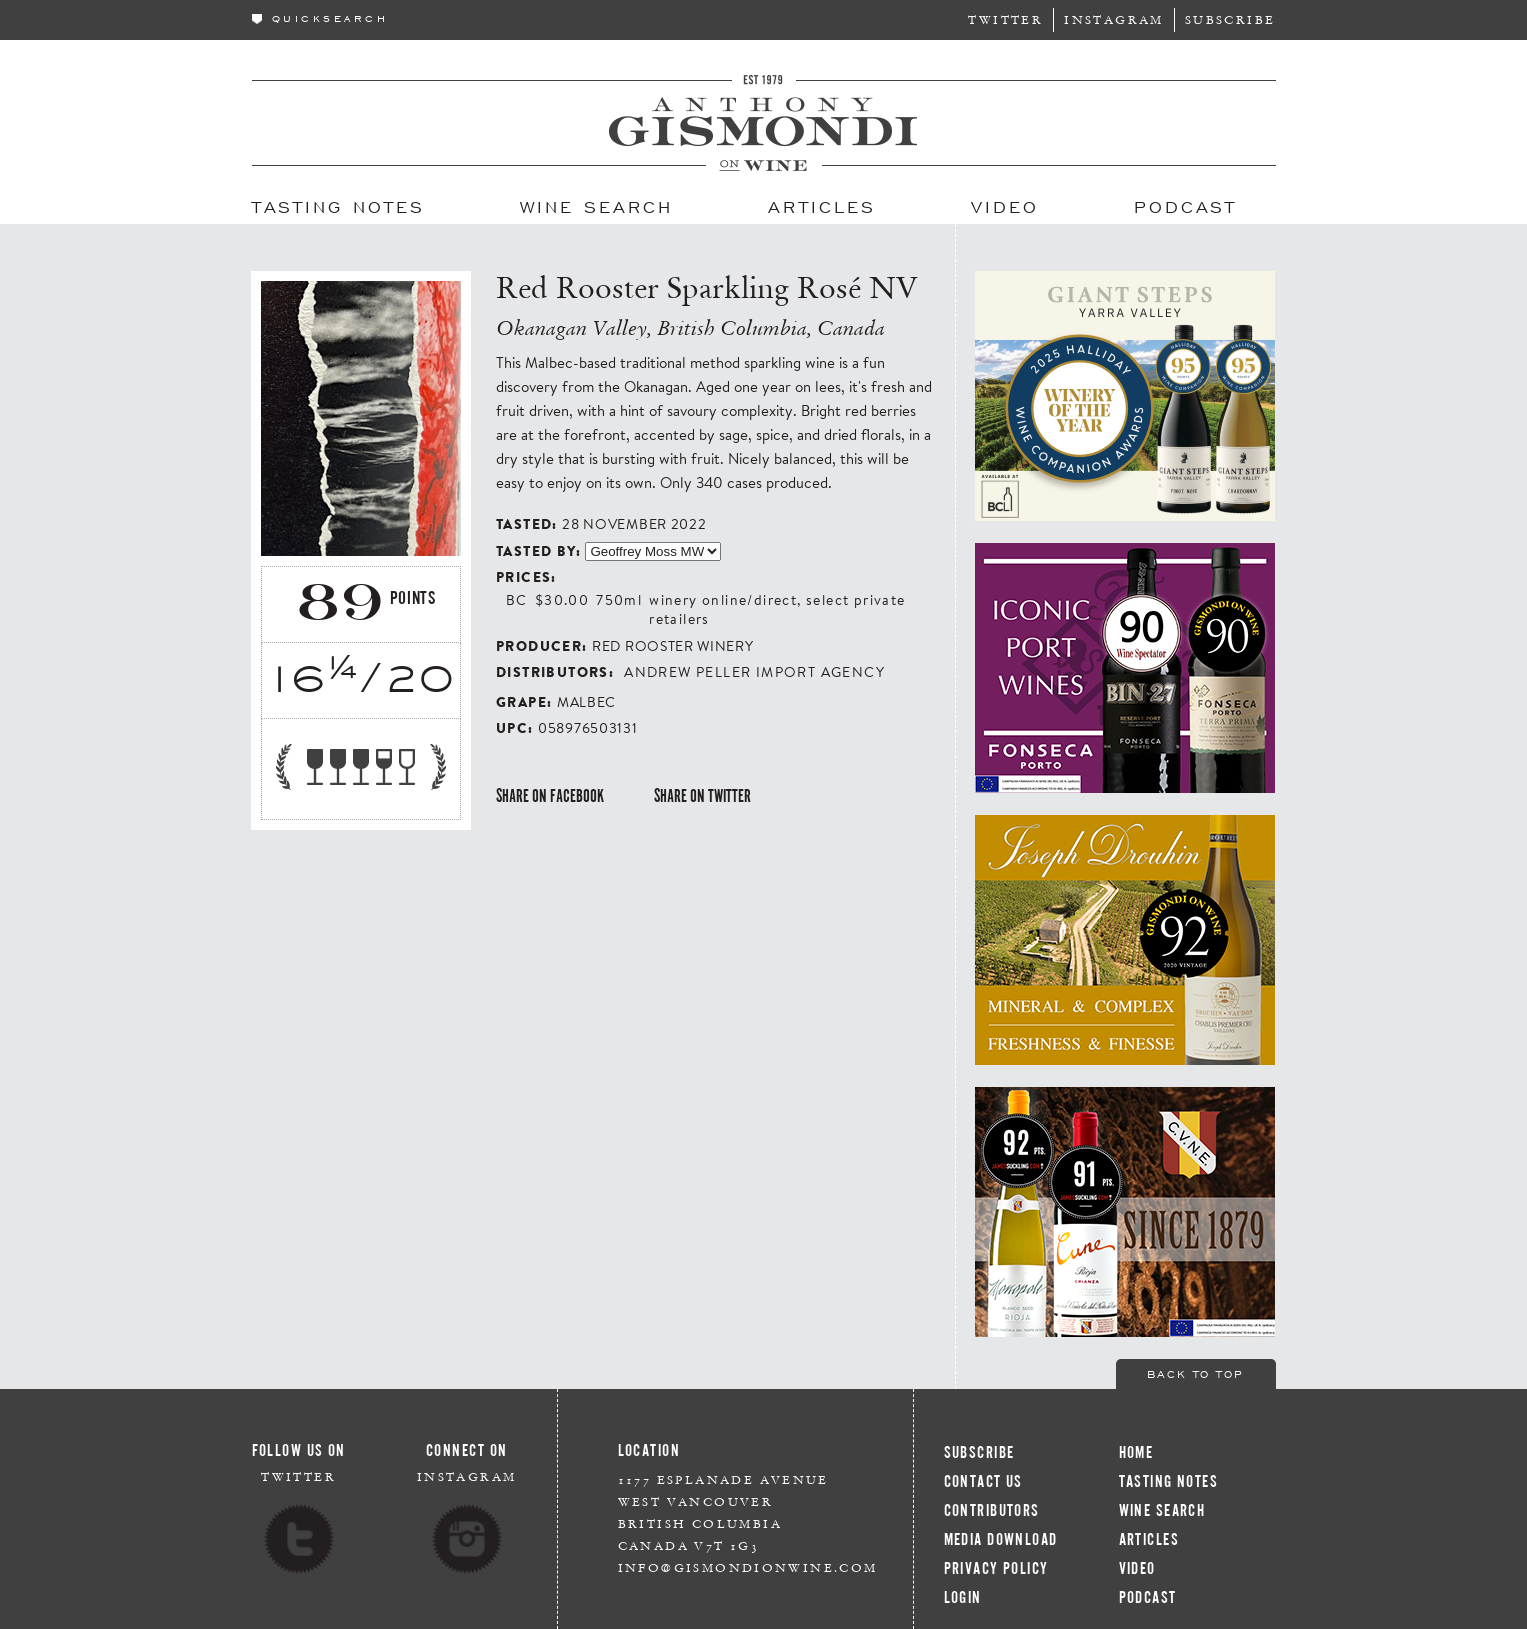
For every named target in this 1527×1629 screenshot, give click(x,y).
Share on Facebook (550, 796)
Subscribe (1230, 19)
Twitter (1005, 19)
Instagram (1114, 19)
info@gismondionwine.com (748, 1567)
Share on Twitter (702, 796)
